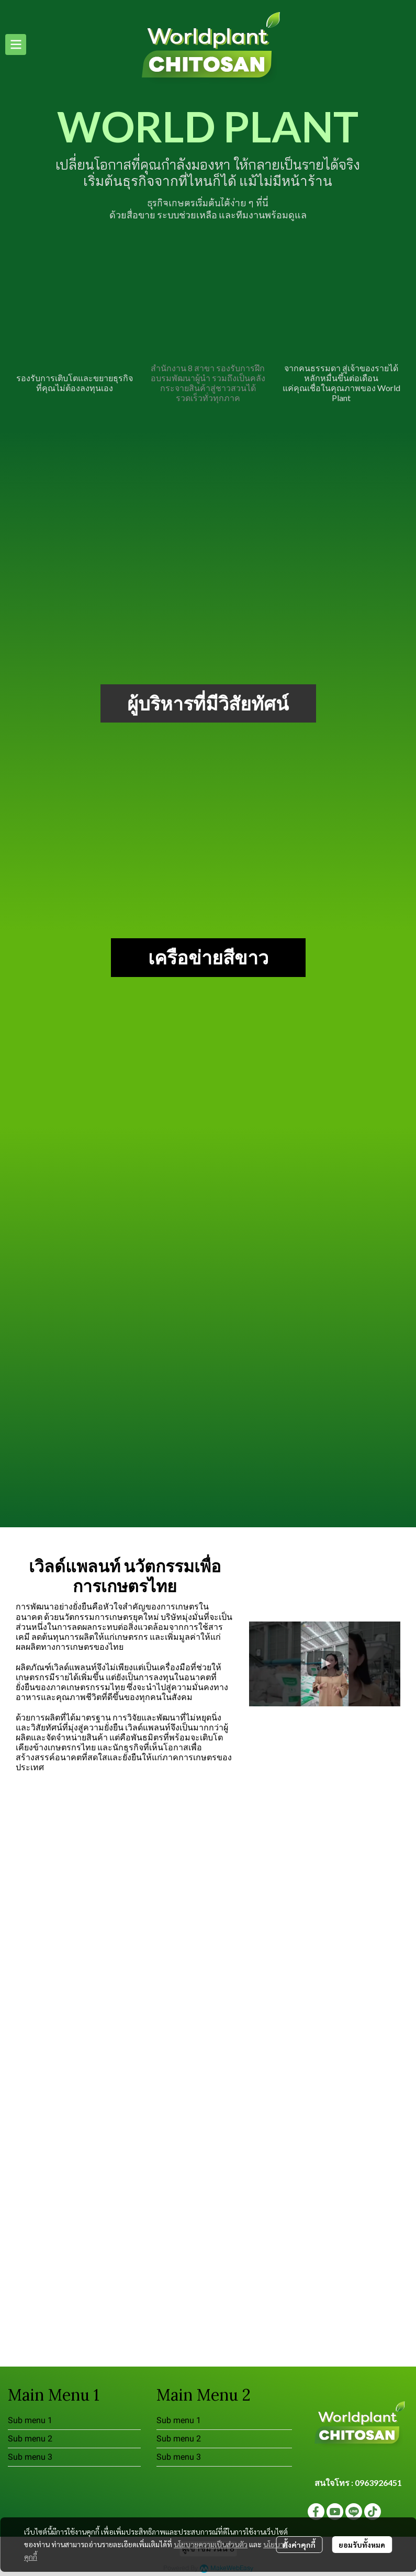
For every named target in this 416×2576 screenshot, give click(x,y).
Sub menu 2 (30, 2439)
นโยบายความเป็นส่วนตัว (211, 2544)
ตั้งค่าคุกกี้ (299, 2544)
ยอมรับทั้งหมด (362, 2544)
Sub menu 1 (30, 2420)
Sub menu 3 (30, 2457)
